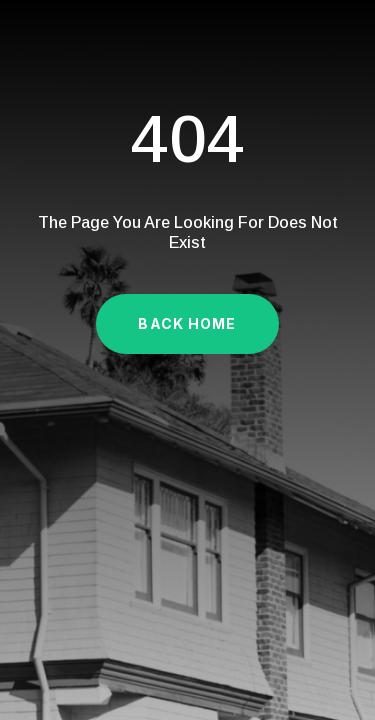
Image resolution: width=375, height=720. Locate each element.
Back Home (187, 323)
